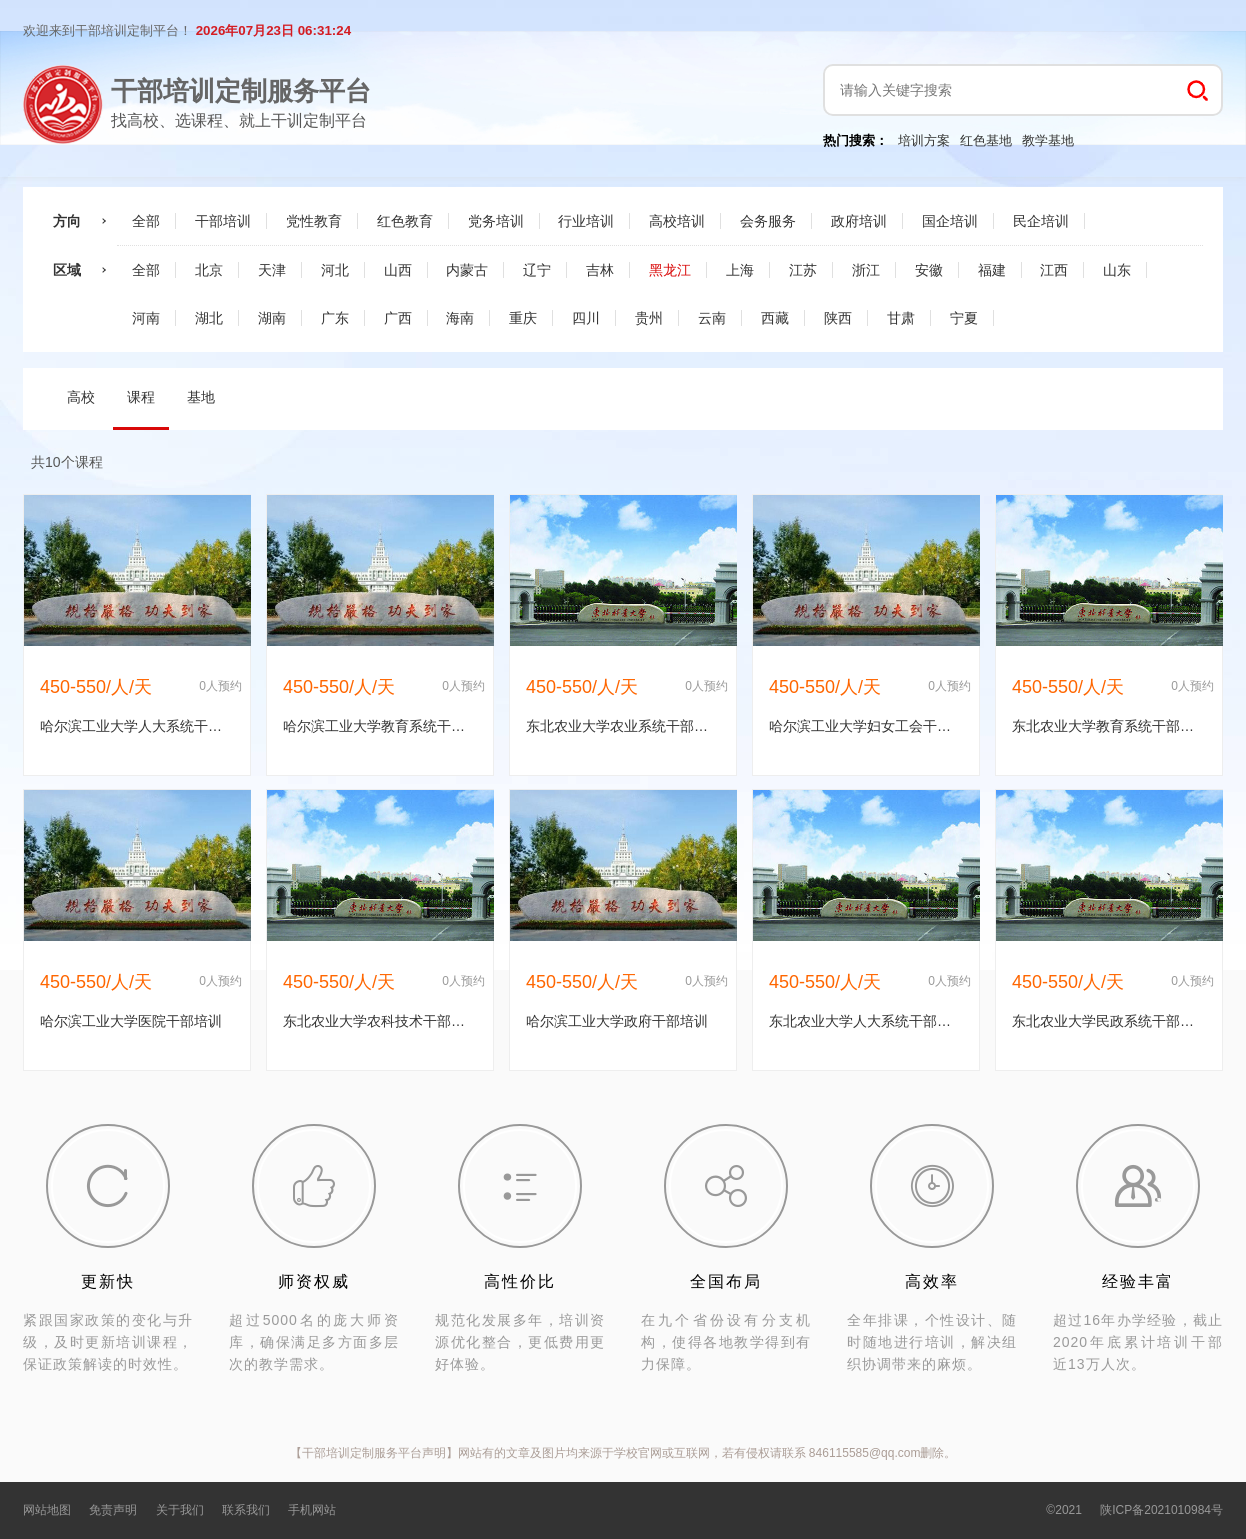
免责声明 (113, 1510)
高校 (81, 397)
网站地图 (47, 1510)
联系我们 (246, 1510)
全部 (146, 221)
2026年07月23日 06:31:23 (273, 30)
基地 (201, 397)
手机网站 (312, 1510)
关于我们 (180, 1510)
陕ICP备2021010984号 (1161, 1510)
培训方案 (924, 140)
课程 (141, 397)
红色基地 (986, 140)
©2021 (1064, 1510)
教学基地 (1048, 140)
